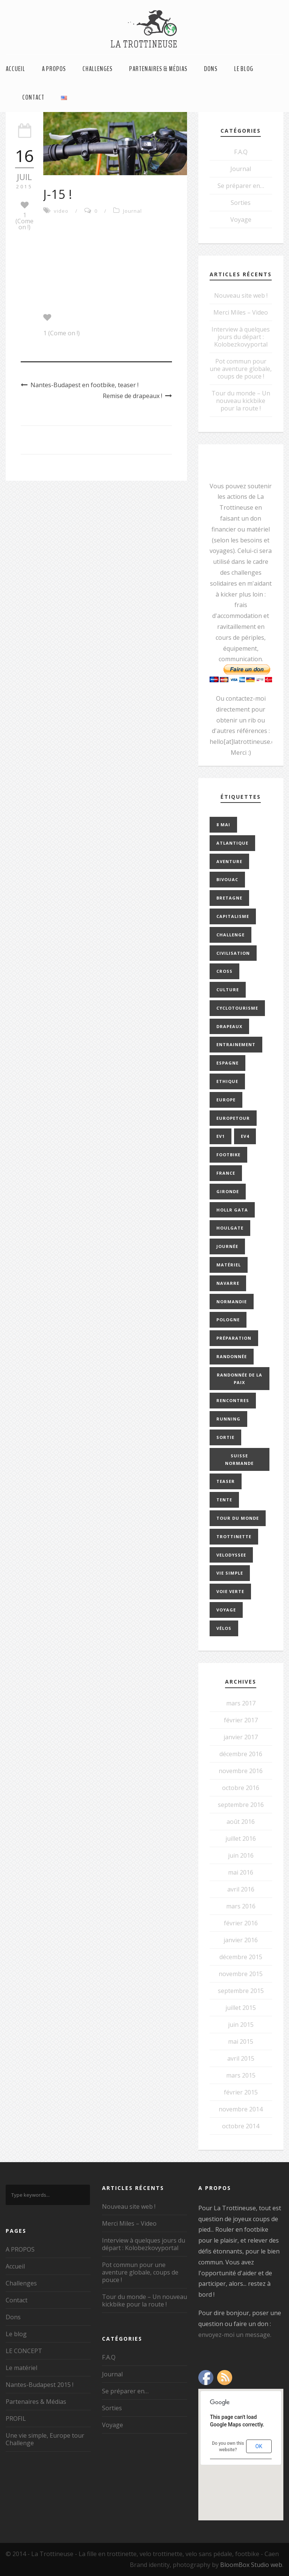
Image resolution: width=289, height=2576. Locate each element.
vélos (223, 1628)
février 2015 (241, 2092)
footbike (228, 1154)
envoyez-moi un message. (234, 2335)
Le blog (243, 68)
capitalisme (232, 916)
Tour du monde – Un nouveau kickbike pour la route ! (240, 400)
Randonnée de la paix (239, 1378)
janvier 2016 (241, 1940)
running (228, 1419)
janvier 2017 (241, 1737)
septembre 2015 (241, 1991)
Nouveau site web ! (241, 295)
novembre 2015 (241, 1974)
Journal (132, 210)
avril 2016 (240, 1889)
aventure (229, 861)
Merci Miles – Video (240, 312)
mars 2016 (241, 1906)
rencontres (232, 1400)
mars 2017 (241, 1703)
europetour (233, 1118)
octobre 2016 (240, 1788)
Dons (211, 68)
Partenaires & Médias (158, 68)
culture (227, 989)
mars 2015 (241, 2075)
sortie (225, 1437)
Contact (33, 97)
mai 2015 (240, 2041)
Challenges (97, 68)
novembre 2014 (241, 2109)
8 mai (223, 824)
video (61, 210)
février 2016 (241, 1923)
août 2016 (241, 1821)
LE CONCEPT (24, 2351)
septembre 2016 (241, 1805)
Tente (224, 1499)
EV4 (245, 1136)
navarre (227, 1283)
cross (224, 971)
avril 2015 (240, 2058)
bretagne (229, 898)
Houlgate (229, 1228)
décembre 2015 (240, 1957)
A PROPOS (54, 68)
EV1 (220, 1136)
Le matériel (21, 2368)
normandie (231, 1301)
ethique (227, 1081)
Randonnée (231, 1356)
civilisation (233, 953)
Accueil (15, 68)
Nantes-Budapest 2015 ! (39, 2385)
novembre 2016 (241, 1771)
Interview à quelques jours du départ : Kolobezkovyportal (240, 336)
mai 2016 (240, 1872)
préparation (233, 1338)
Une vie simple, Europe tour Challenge (45, 2439)
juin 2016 (241, 1855)
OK (259, 2446)
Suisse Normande (239, 1459)
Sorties (241, 202)
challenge (230, 934)
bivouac (227, 879)
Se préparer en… (241, 186)
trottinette (233, 1536)
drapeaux (229, 1026)
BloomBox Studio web (251, 2565)
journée (227, 1246)
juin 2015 (241, 2024)
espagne (227, 1063)
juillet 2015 (240, 2008)
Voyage (240, 219)
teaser (225, 1481)
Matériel (228, 1265)
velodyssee (231, 1555)
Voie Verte (230, 1591)
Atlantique (232, 843)
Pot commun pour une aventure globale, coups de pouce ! (241, 368)
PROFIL (16, 2418)
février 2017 (241, 1720)
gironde (227, 1191)
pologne (228, 1319)
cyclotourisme (237, 1008)
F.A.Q (241, 152)
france (225, 1173)
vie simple (229, 1573)
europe (226, 1099)
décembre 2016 (240, 1754)
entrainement (236, 1044)
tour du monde (237, 1518)
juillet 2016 (240, 1838)
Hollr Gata (232, 1210)
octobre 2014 (240, 2126)
